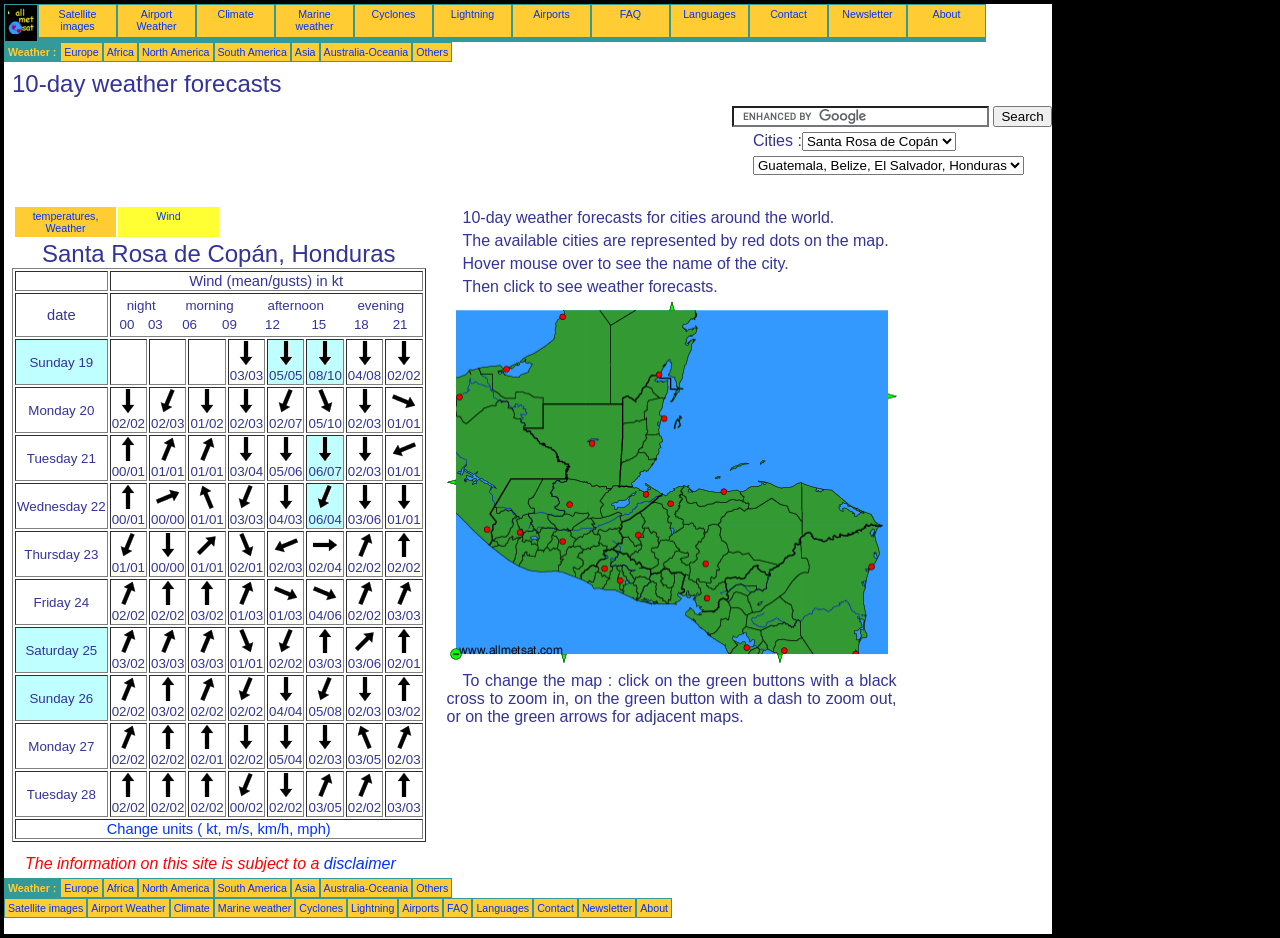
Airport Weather (156, 20)
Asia (305, 52)
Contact (788, 14)
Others (432, 52)
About (947, 14)
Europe (81, 52)
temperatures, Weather (66, 222)
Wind (168, 216)
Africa (120, 52)
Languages (709, 14)
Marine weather (315, 20)
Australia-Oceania (366, 52)
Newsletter (867, 14)
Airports (551, 14)
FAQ (630, 14)
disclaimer (360, 863)
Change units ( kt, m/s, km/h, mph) (219, 829)
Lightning (472, 14)
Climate (235, 14)
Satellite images (78, 20)
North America (176, 52)
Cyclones (394, 14)
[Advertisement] (368, 151)
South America (252, 52)
